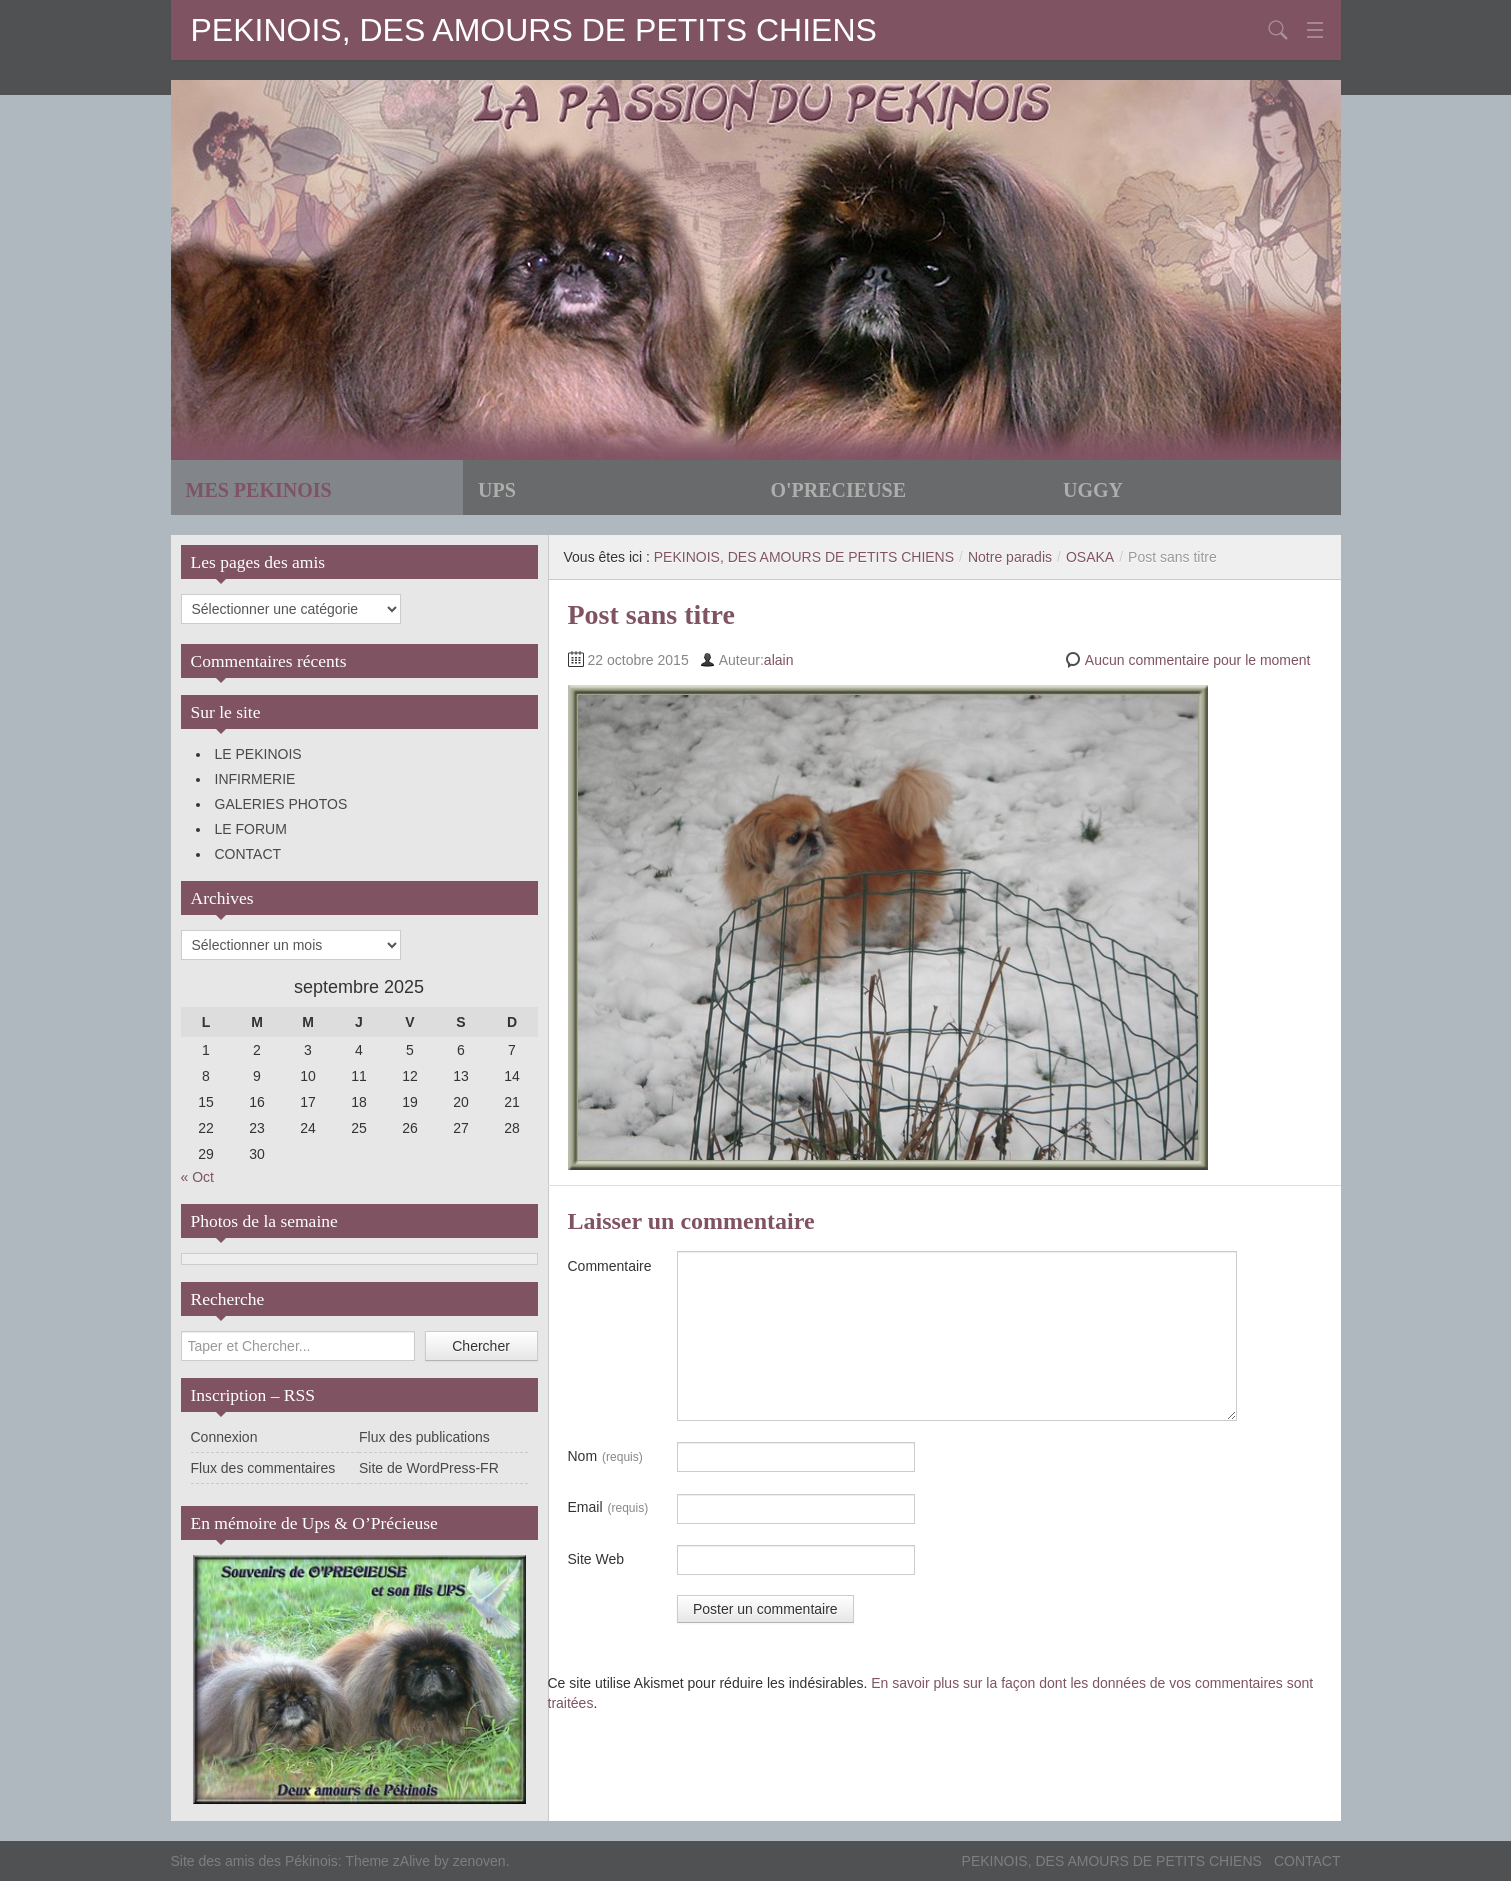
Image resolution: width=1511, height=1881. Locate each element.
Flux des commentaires (263, 1468)
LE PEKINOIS (258, 754)
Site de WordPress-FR (429, 1468)
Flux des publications (424, 1437)
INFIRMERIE (255, 779)
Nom (605, 1457)
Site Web (596, 1559)
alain (779, 660)
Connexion (224, 1437)
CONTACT (248, 854)
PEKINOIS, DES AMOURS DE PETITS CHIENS (534, 30)
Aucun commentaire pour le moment (1198, 660)
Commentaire (610, 1266)
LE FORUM (251, 829)
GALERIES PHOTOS (281, 804)
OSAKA (1090, 557)
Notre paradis (1010, 557)
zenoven (479, 1861)
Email (608, 1508)
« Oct (197, 1177)
